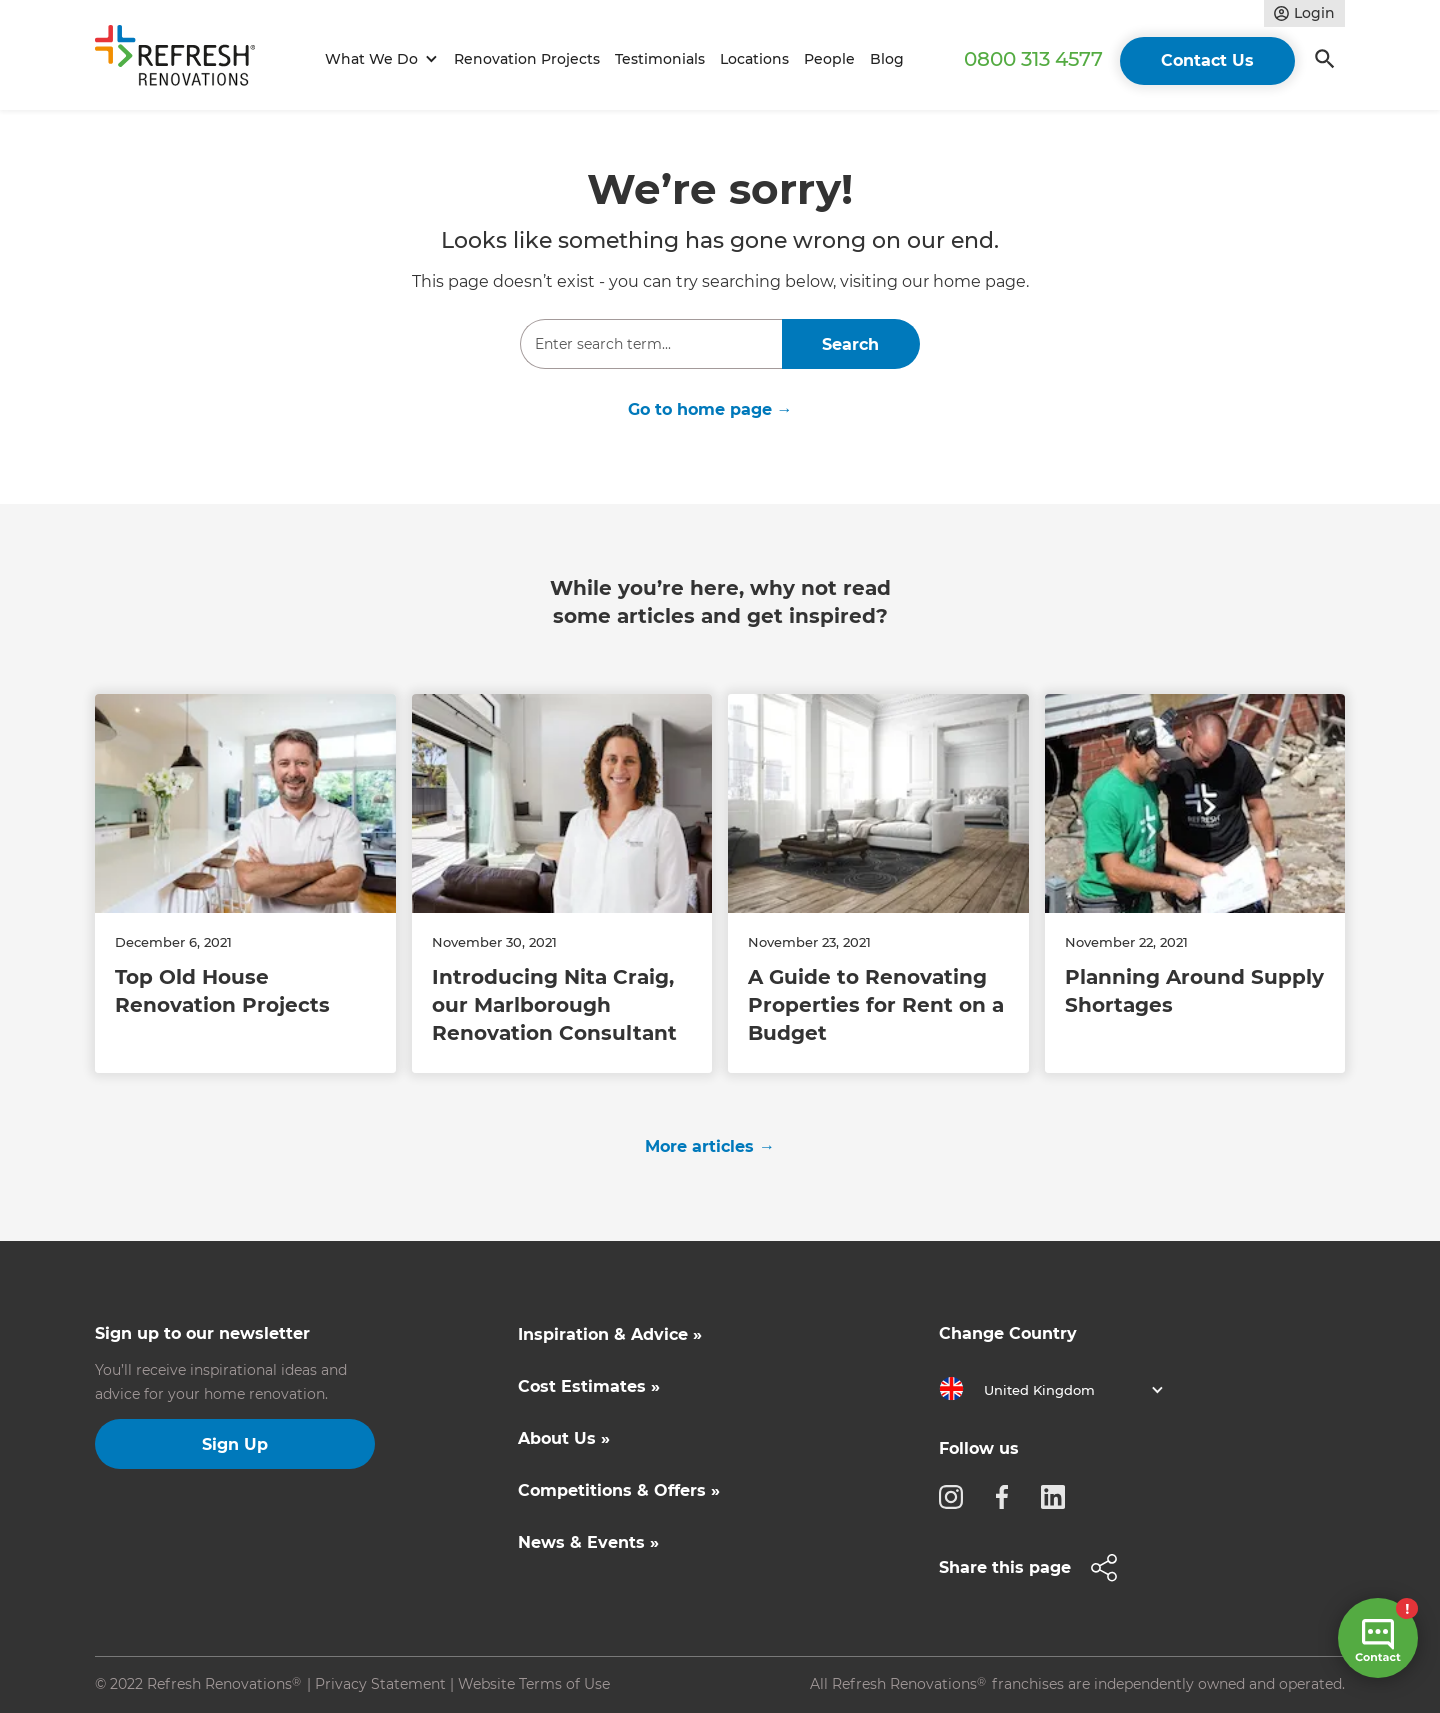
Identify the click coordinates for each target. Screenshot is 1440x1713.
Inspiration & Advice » (610, 1334)
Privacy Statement (380, 1684)
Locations (754, 59)
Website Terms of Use (534, 1684)
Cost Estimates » (589, 1386)
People (829, 59)
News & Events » (588, 1542)
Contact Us (1207, 60)
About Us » (564, 1438)
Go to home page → (710, 409)
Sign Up (235, 1444)
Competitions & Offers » (619, 1490)
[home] (184, 59)
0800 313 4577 (1033, 59)
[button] (378, 59)
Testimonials (660, 59)
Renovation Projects (527, 59)
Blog (887, 59)
